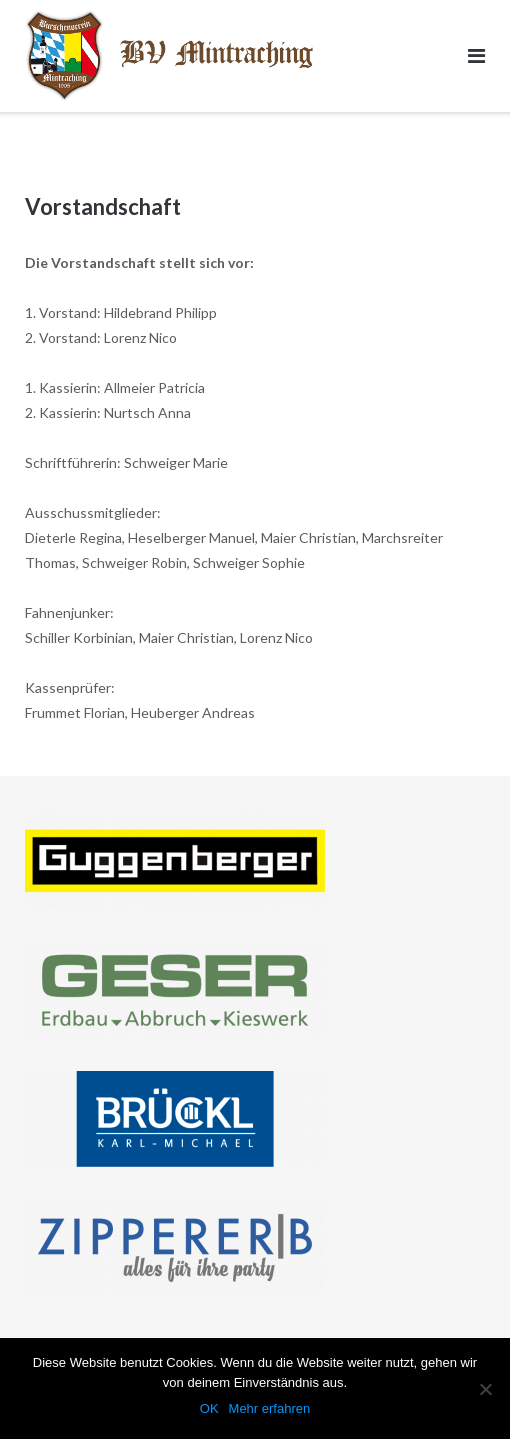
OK (209, 1408)
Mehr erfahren (270, 1408)
